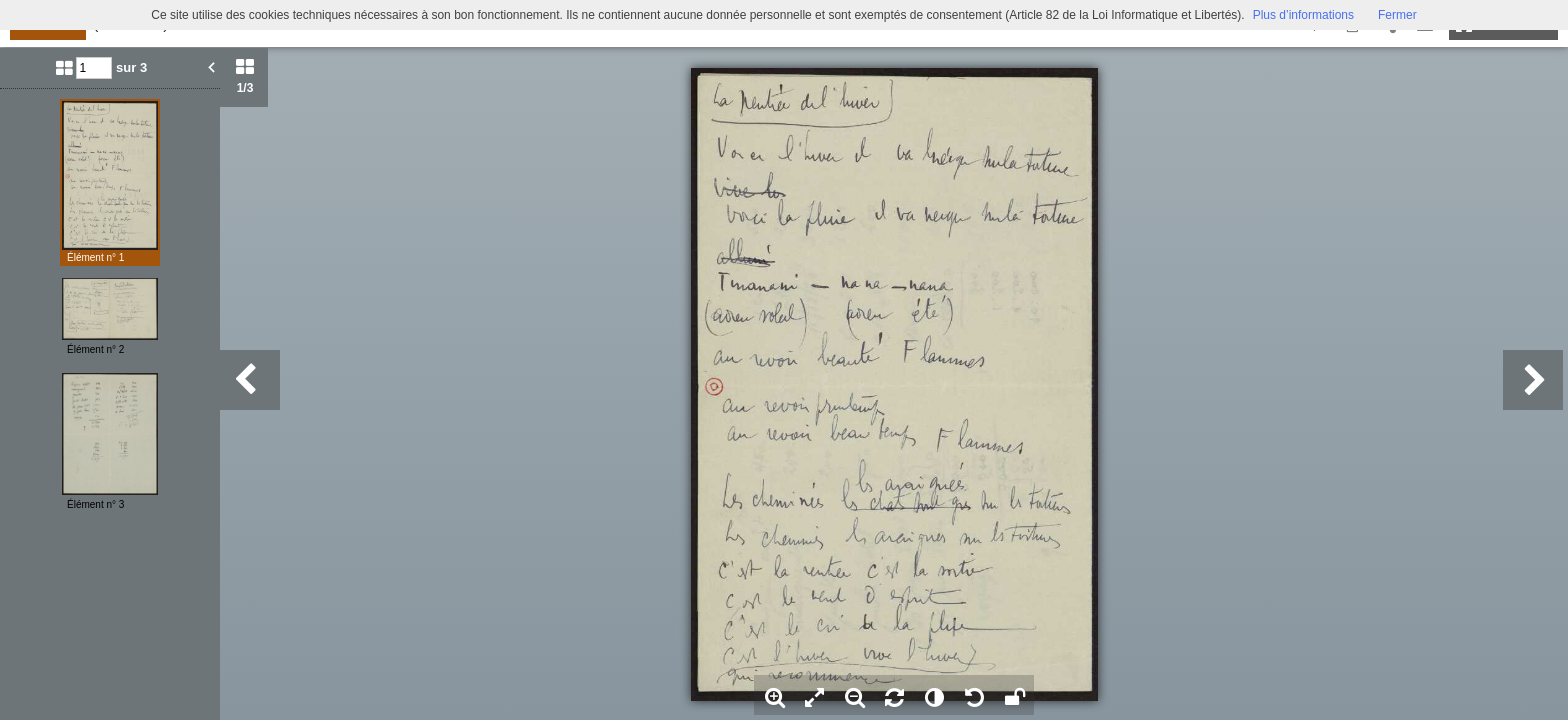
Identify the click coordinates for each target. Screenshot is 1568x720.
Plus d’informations (1303, 15)
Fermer (1397, 15)
